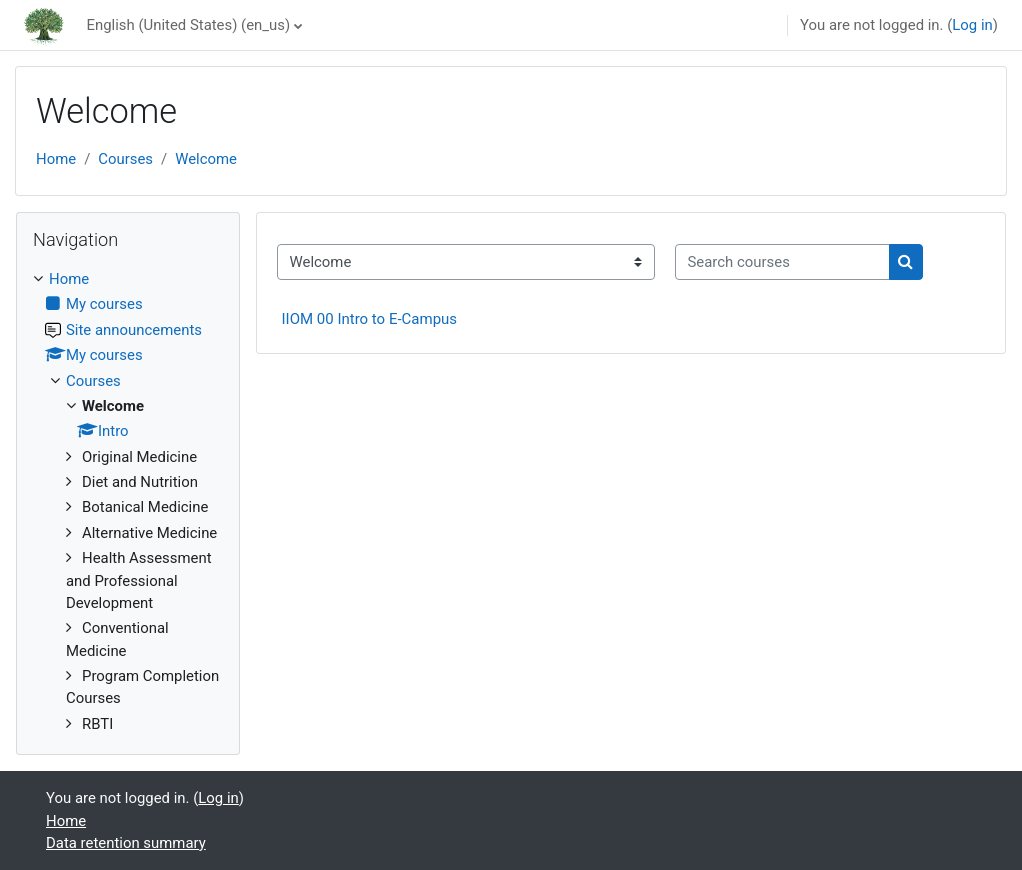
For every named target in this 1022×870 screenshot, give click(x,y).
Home (56, 159)
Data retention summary (126, 843)
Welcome (206, 159)
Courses (125, 159)
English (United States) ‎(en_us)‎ (188, 25)
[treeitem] (128, 501)
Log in (972, 25)
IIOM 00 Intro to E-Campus (370, 319)
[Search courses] (782, 262)
